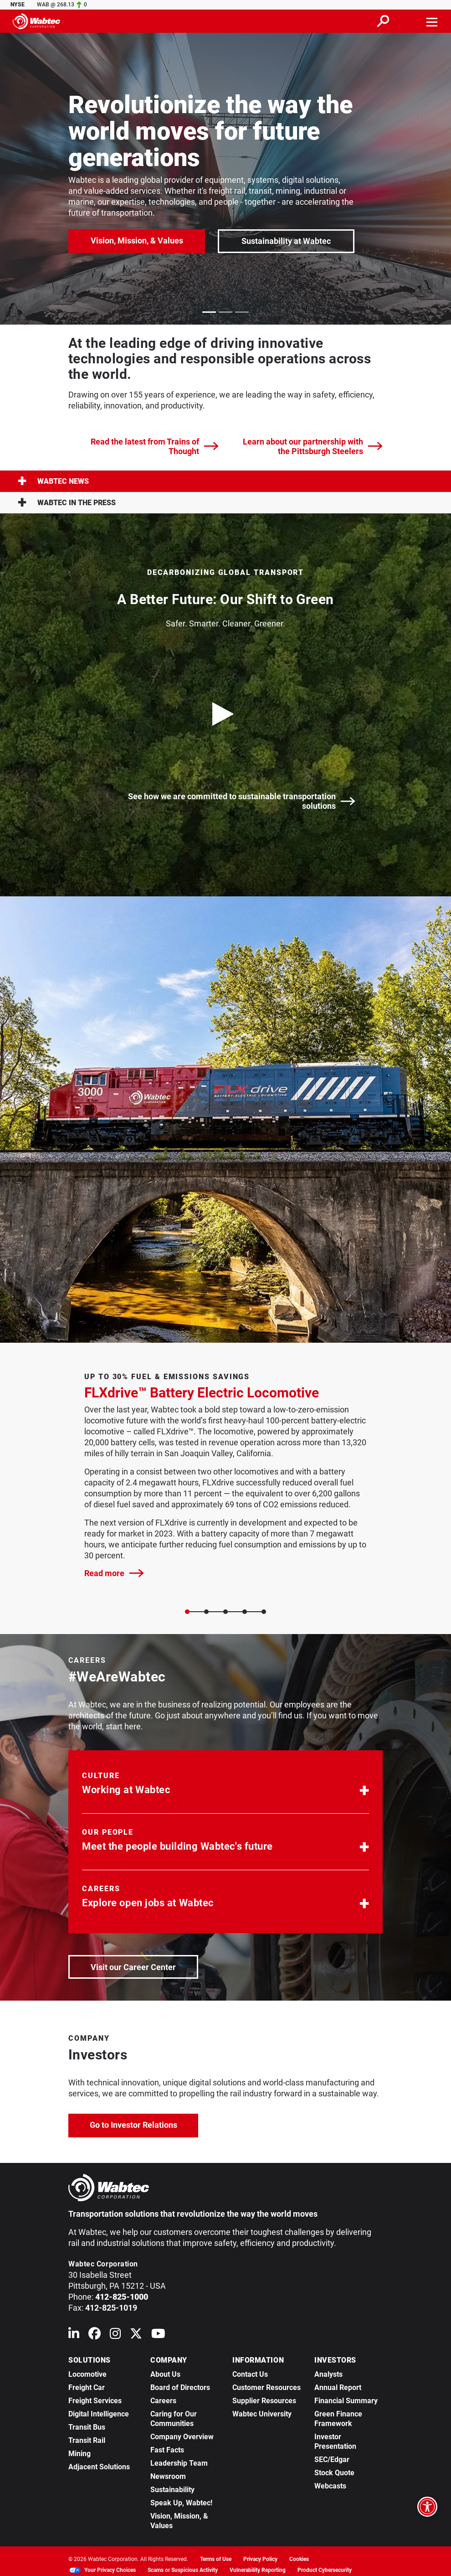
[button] (225, 1785)
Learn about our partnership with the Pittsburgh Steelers (313, 446)
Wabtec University (262, 2414)
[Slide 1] (206, 1611)
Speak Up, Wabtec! (181, 2502)
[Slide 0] (187, 1611)
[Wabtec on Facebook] (94, 2335)
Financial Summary (346, 2400)
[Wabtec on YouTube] (158, 2335)
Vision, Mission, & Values (137, 240)
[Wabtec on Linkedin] (73, 2335)
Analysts (328, 2374)
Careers (163, 2400)
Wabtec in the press (67, 502)
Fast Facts (167, 2450)
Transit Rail (86, 2440)
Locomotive (87, 2374)
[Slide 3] (244, 1611)
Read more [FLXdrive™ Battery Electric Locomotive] (114, 1573)
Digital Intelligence (98, 2414)
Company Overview (182, 2436)
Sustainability (172, 2489)
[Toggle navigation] (432, 21)
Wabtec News (53, 481)
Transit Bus (86, 2427)
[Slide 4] (263, 1611)
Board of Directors (180, 2387)
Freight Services (95, 2400)
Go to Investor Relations (144, 2124)
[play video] (225, 714)
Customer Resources (266, 2387)
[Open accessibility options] (427, 2507)
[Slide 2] (225, 1611)
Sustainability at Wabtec (286, 241)
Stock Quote (334, 2472)
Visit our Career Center (144, 1966)
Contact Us (250, 2374)
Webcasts (330, 2486)
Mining (79, 2453)
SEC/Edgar (331, 2459)
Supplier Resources (264, 2400)
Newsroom (168, 2476)
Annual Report (337, 2387)
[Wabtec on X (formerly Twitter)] (136, 2335)
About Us (165, 2374)
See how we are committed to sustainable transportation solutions (241, 801)
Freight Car (86, 2387)
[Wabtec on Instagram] (115, 2335)
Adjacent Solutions (99, 2466)
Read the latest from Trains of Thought (155, 446)
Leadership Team (179, 2463)
